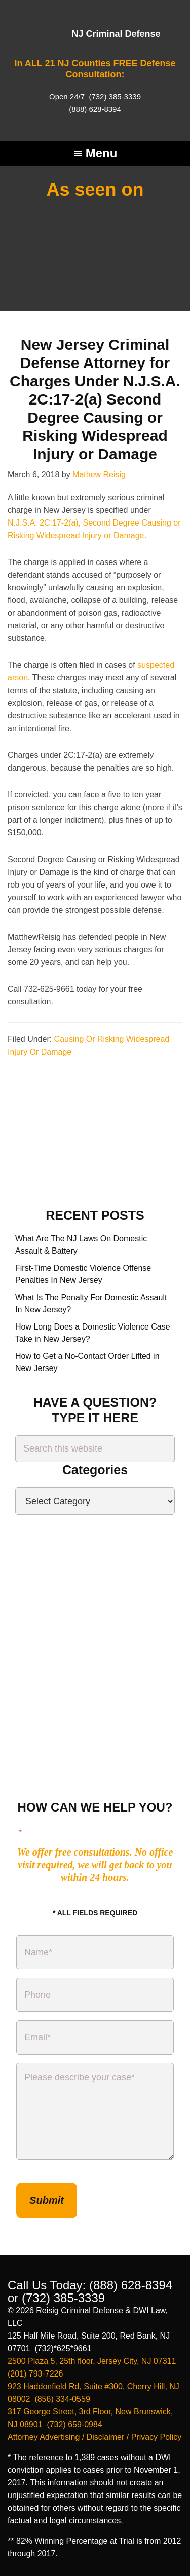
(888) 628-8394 (95, 109)
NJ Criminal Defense (115, 34)
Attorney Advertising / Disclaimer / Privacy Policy (94, 2437)
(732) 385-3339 (114, 96)
